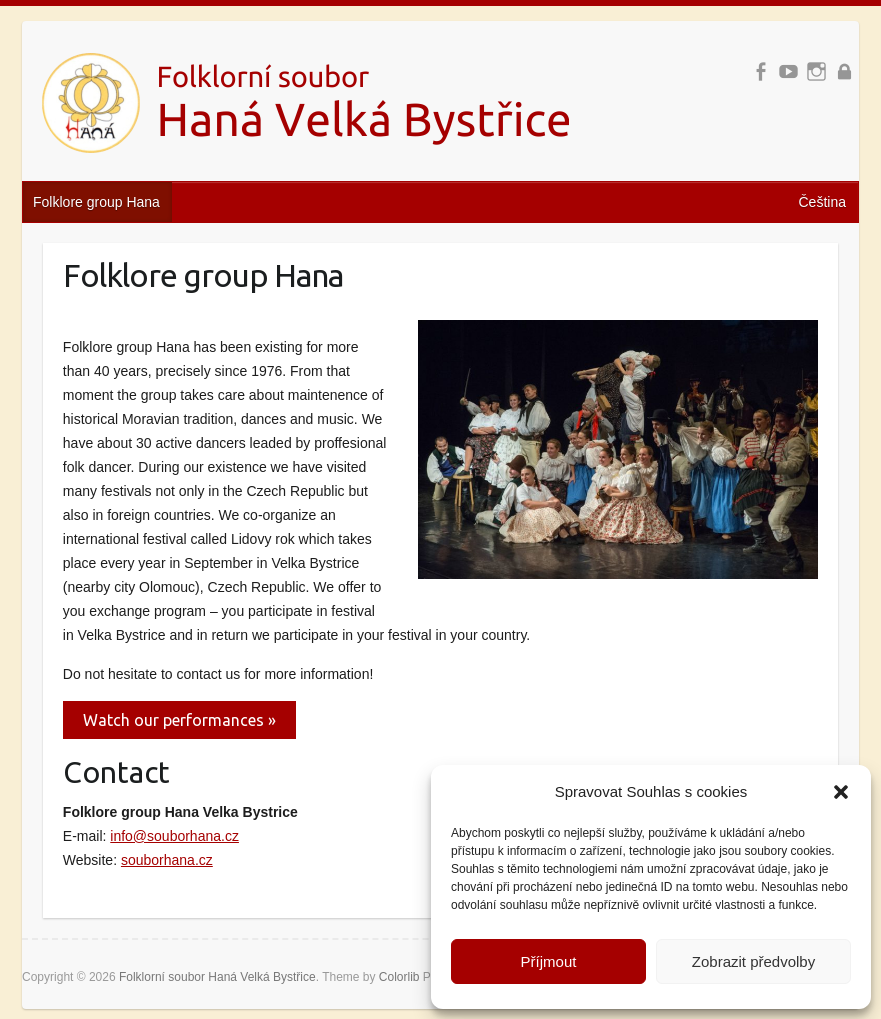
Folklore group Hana (96, 202)
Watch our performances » (179, 720)
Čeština (822, 202)
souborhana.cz (167, 860)
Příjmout (549, 961)
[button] (841, 792)
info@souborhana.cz (174, 836)
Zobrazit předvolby (753, 961)
